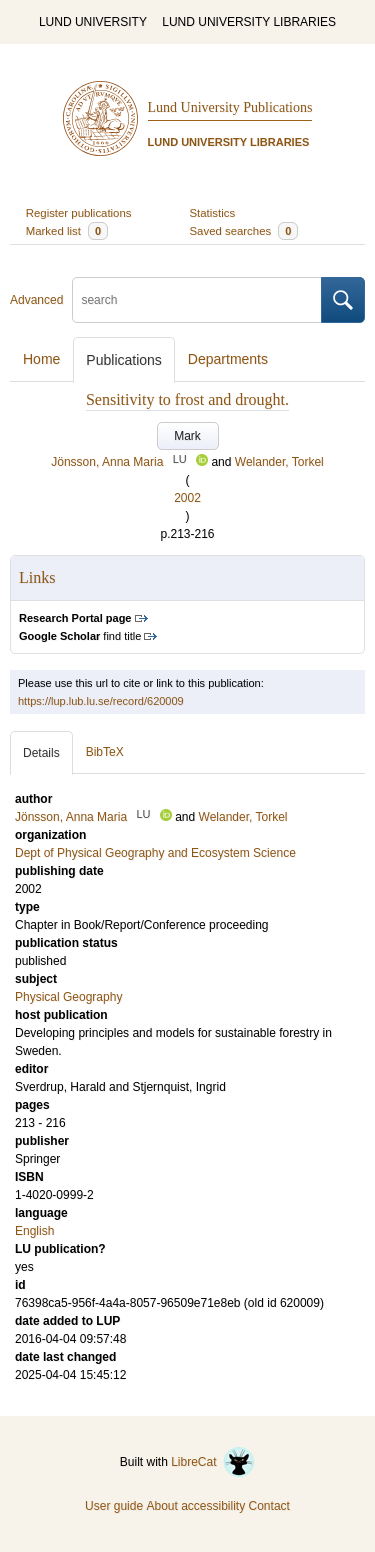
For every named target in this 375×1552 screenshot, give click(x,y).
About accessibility (195, 1506)
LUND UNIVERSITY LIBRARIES (249, 22)
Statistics (213, 213)
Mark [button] (187, 436)
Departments (228, 359)
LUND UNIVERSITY (93, 22)
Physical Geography (68, 997)
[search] (197, 300)
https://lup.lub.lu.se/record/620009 (101, 701)
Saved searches (244, 231)
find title (80, 636)
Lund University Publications (230, 107)
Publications (124, 360)
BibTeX (105, 752)
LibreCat (213, 1462)
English (34, 1231)
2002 (187, 498)
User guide (114, 1506)
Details (41, 753)
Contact (269, 1506)
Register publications (79, 213)
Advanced (36, 300)
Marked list (67, 231)
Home (41, 359)
